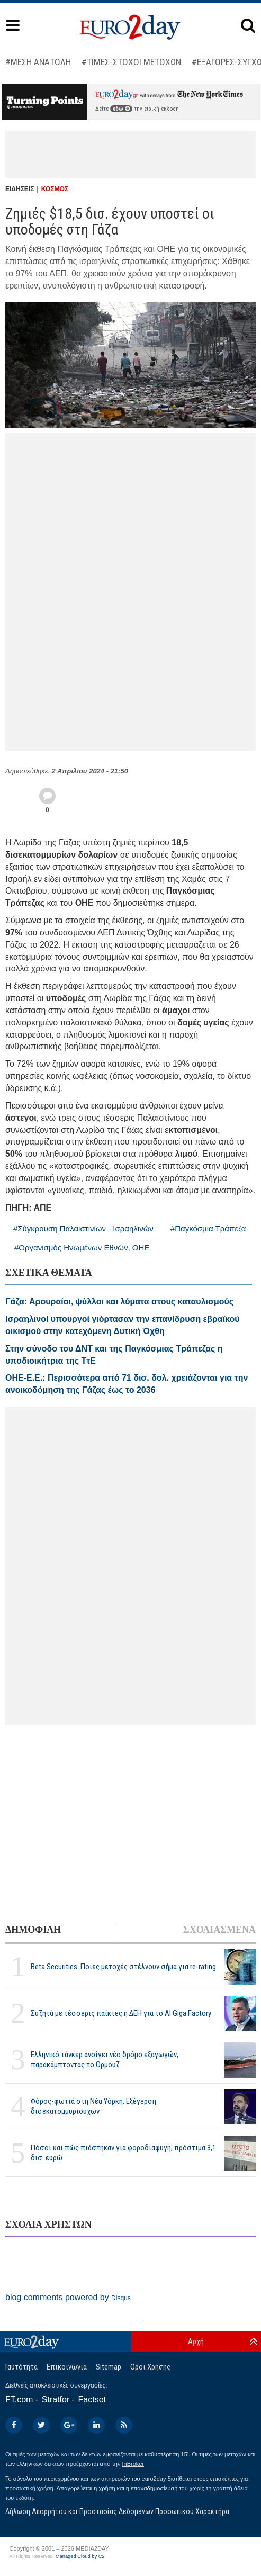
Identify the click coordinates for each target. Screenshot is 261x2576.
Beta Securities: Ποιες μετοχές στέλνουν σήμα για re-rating (123, 1966)
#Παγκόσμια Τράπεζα (208, 1228)
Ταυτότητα (21, 2367)
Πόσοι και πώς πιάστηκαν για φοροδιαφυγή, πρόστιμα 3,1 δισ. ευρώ (123, 2153)
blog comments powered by (68, 2297)
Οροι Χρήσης (150, 2367)
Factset (92, 2399)
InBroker (133, 2464)
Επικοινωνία (67, 2367)
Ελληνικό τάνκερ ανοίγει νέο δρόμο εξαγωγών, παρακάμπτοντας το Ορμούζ (104, 2059)
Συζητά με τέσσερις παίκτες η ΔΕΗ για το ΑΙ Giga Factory (121, 2013)
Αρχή (196, 2341)
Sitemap (108, 2367)
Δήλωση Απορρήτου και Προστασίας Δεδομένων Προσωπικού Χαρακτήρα (117, 2511)
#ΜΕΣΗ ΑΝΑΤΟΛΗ (38, 62)
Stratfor (55, 2399)
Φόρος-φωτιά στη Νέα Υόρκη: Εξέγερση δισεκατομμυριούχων (93, 2106)
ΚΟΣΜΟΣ (54, 189)
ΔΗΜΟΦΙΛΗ (33, 1929)
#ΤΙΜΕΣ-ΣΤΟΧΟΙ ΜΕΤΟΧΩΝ (131, 62)
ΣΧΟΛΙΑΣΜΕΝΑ (219, 1929)
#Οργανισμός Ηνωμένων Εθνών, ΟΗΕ (81, 1247)
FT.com (19, 2399)
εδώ (121, 108)
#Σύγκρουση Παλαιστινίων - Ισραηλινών (83, 1228)
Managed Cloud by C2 (80, 2556)
